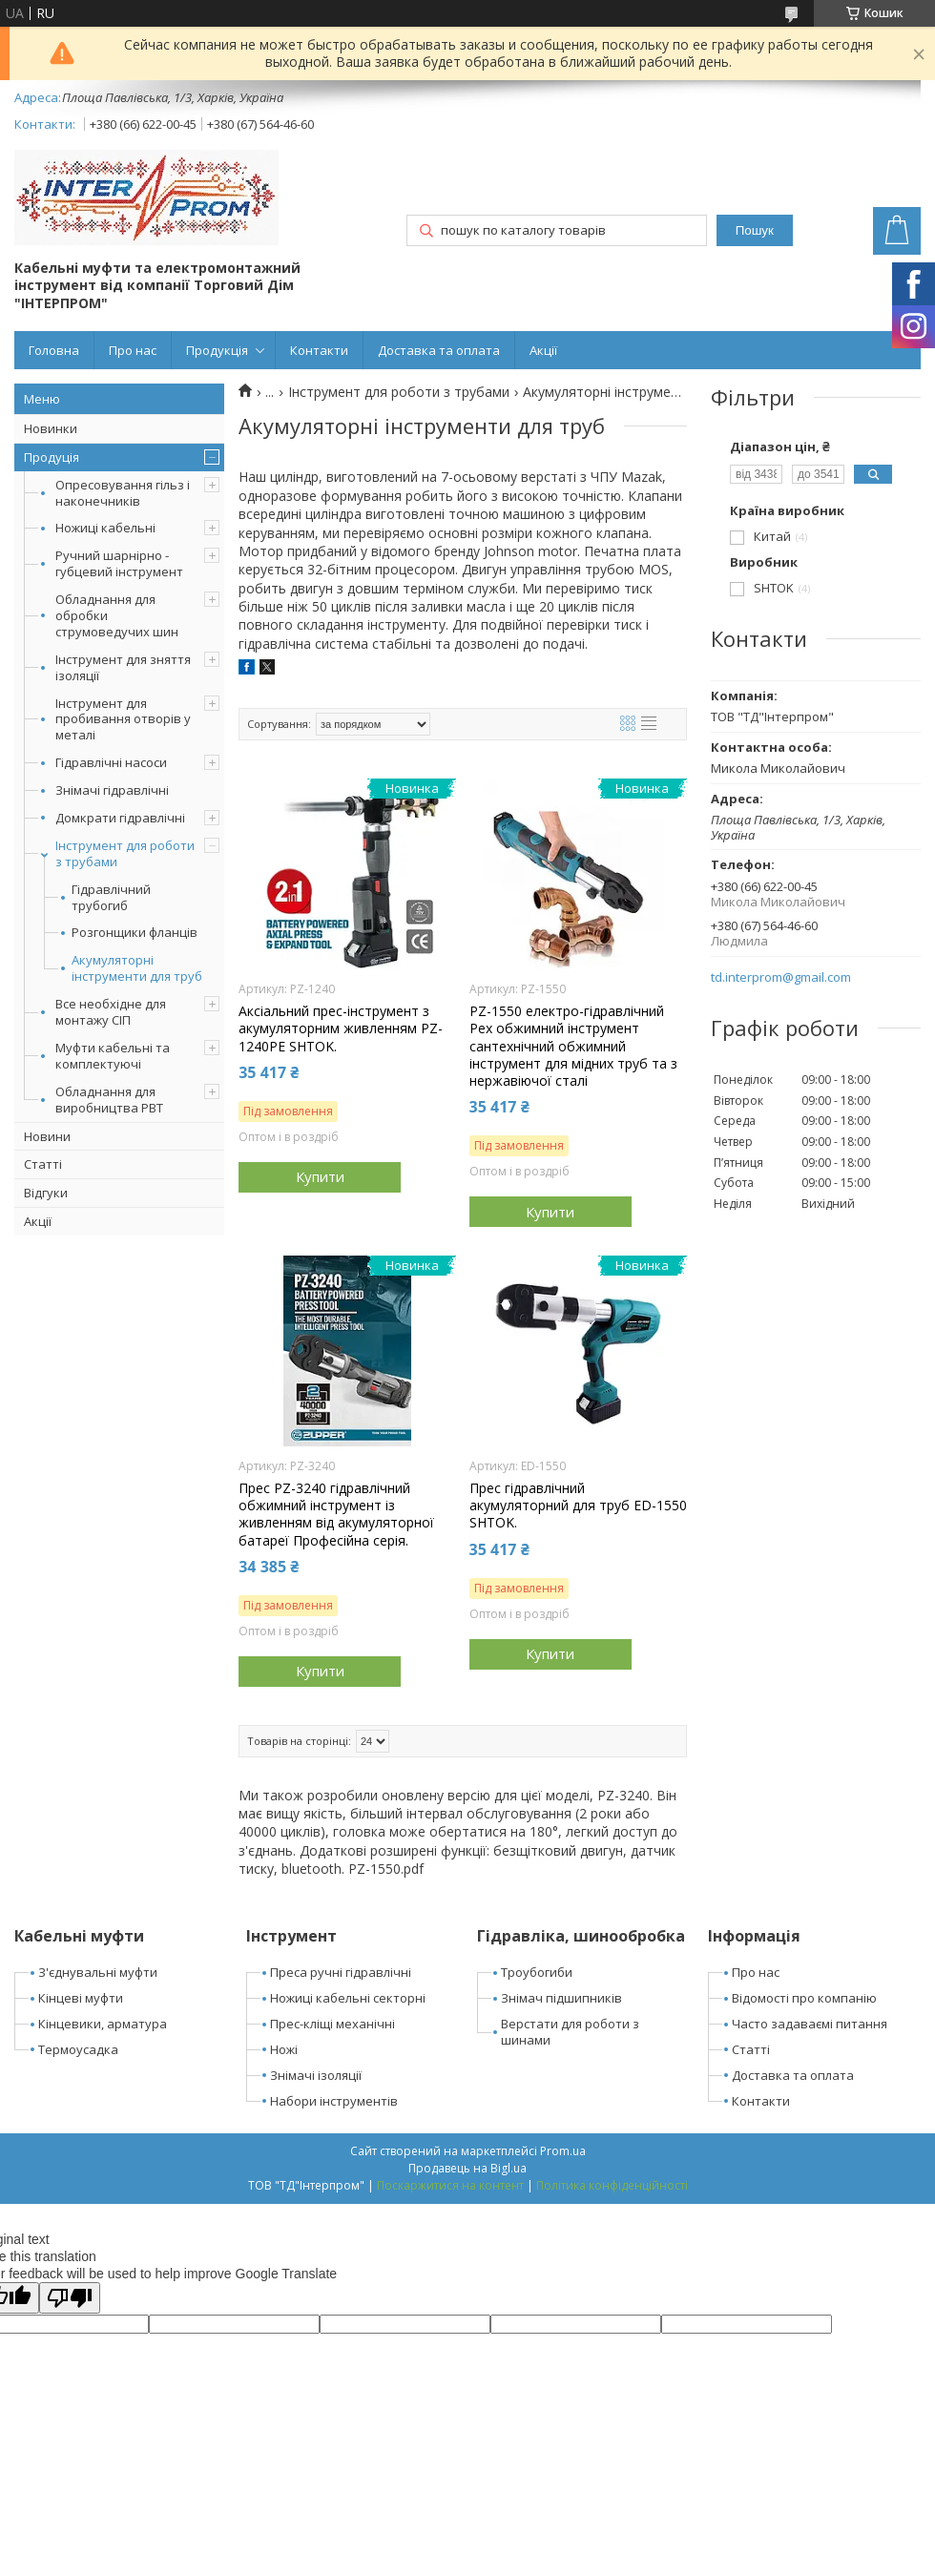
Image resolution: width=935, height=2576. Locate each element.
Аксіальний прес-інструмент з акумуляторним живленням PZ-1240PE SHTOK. (341, 1028)
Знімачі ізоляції (316, 2075)
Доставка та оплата (439, 350)
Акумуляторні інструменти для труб (137, 968)
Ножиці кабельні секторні (348, 1997)
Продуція (51, 457)
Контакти (319, 350)
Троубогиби (536, 1972)
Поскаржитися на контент (450, 2185)
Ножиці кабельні (105, 527)
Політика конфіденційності (612, 2185)
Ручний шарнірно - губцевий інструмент (119, 563)
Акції (543, 350)
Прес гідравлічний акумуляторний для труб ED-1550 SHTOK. (578, 1505)
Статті (43, 1164)
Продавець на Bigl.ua (467, 2168)
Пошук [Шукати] (755, 230)
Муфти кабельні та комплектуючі (112, 1055)
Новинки (50, 428)
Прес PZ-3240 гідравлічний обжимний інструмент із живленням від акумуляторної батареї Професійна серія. (336, 1514)
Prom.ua (563, 2151)
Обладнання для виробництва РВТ (109, 1099)
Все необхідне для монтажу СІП (110, 1011)
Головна (54, 350)
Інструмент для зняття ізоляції (123, 667)
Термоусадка (78, 2049)
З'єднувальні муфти (97, 1972)
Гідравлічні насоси (111, 762)
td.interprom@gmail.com (781, 977)
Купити (320, 1176)
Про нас (132, 350)
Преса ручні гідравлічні (340, 1972)
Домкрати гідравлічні (120, 817)
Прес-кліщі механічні (332, 2023)
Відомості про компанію (804, 1997)
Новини (47, 1136)
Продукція (217, 350)
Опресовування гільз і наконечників (122, 492)
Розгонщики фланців (134, 932)
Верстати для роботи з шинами (570, 2031)
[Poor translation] (69, 2298)
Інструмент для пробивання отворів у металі (123, 719)
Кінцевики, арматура (102, 2023)
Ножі (284, 2049)
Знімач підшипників (561, 1997)
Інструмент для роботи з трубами (125, 853)
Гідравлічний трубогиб (111, 898)
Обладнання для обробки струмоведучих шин (116, 615)
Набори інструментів (334, 2100)
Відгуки (46, 1192)
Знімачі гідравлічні (112, 790)
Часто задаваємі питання (809, 2023)
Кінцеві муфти (80, 1997)
